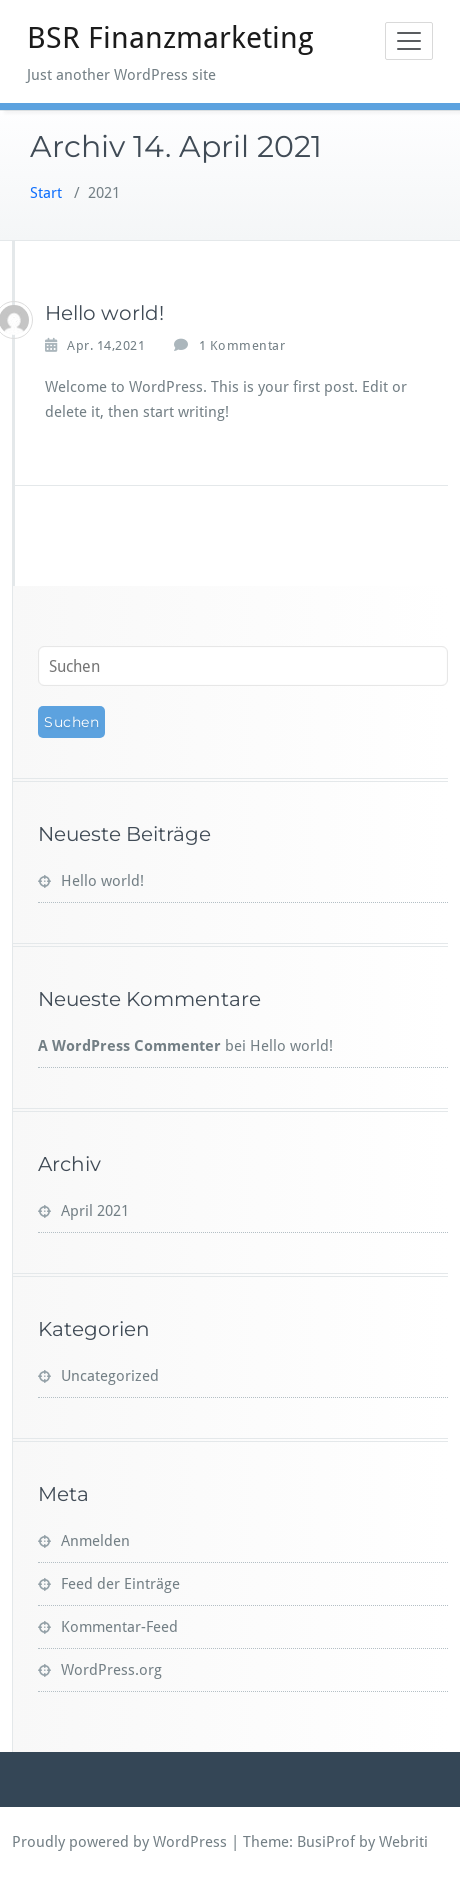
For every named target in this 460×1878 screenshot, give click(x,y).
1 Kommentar (242, 346)
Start (46, 193)
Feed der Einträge (120, 1584)
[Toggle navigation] (409, 41)
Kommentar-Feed (119, 1627)
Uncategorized (110, 1376)
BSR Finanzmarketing (170, 37)
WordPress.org (111, 1670)
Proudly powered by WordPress (119, 1842)
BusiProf (326, 1842)
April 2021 (95, 1211)
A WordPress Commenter (129, 1046)
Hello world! (104, 313)
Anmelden (95, 1541)
